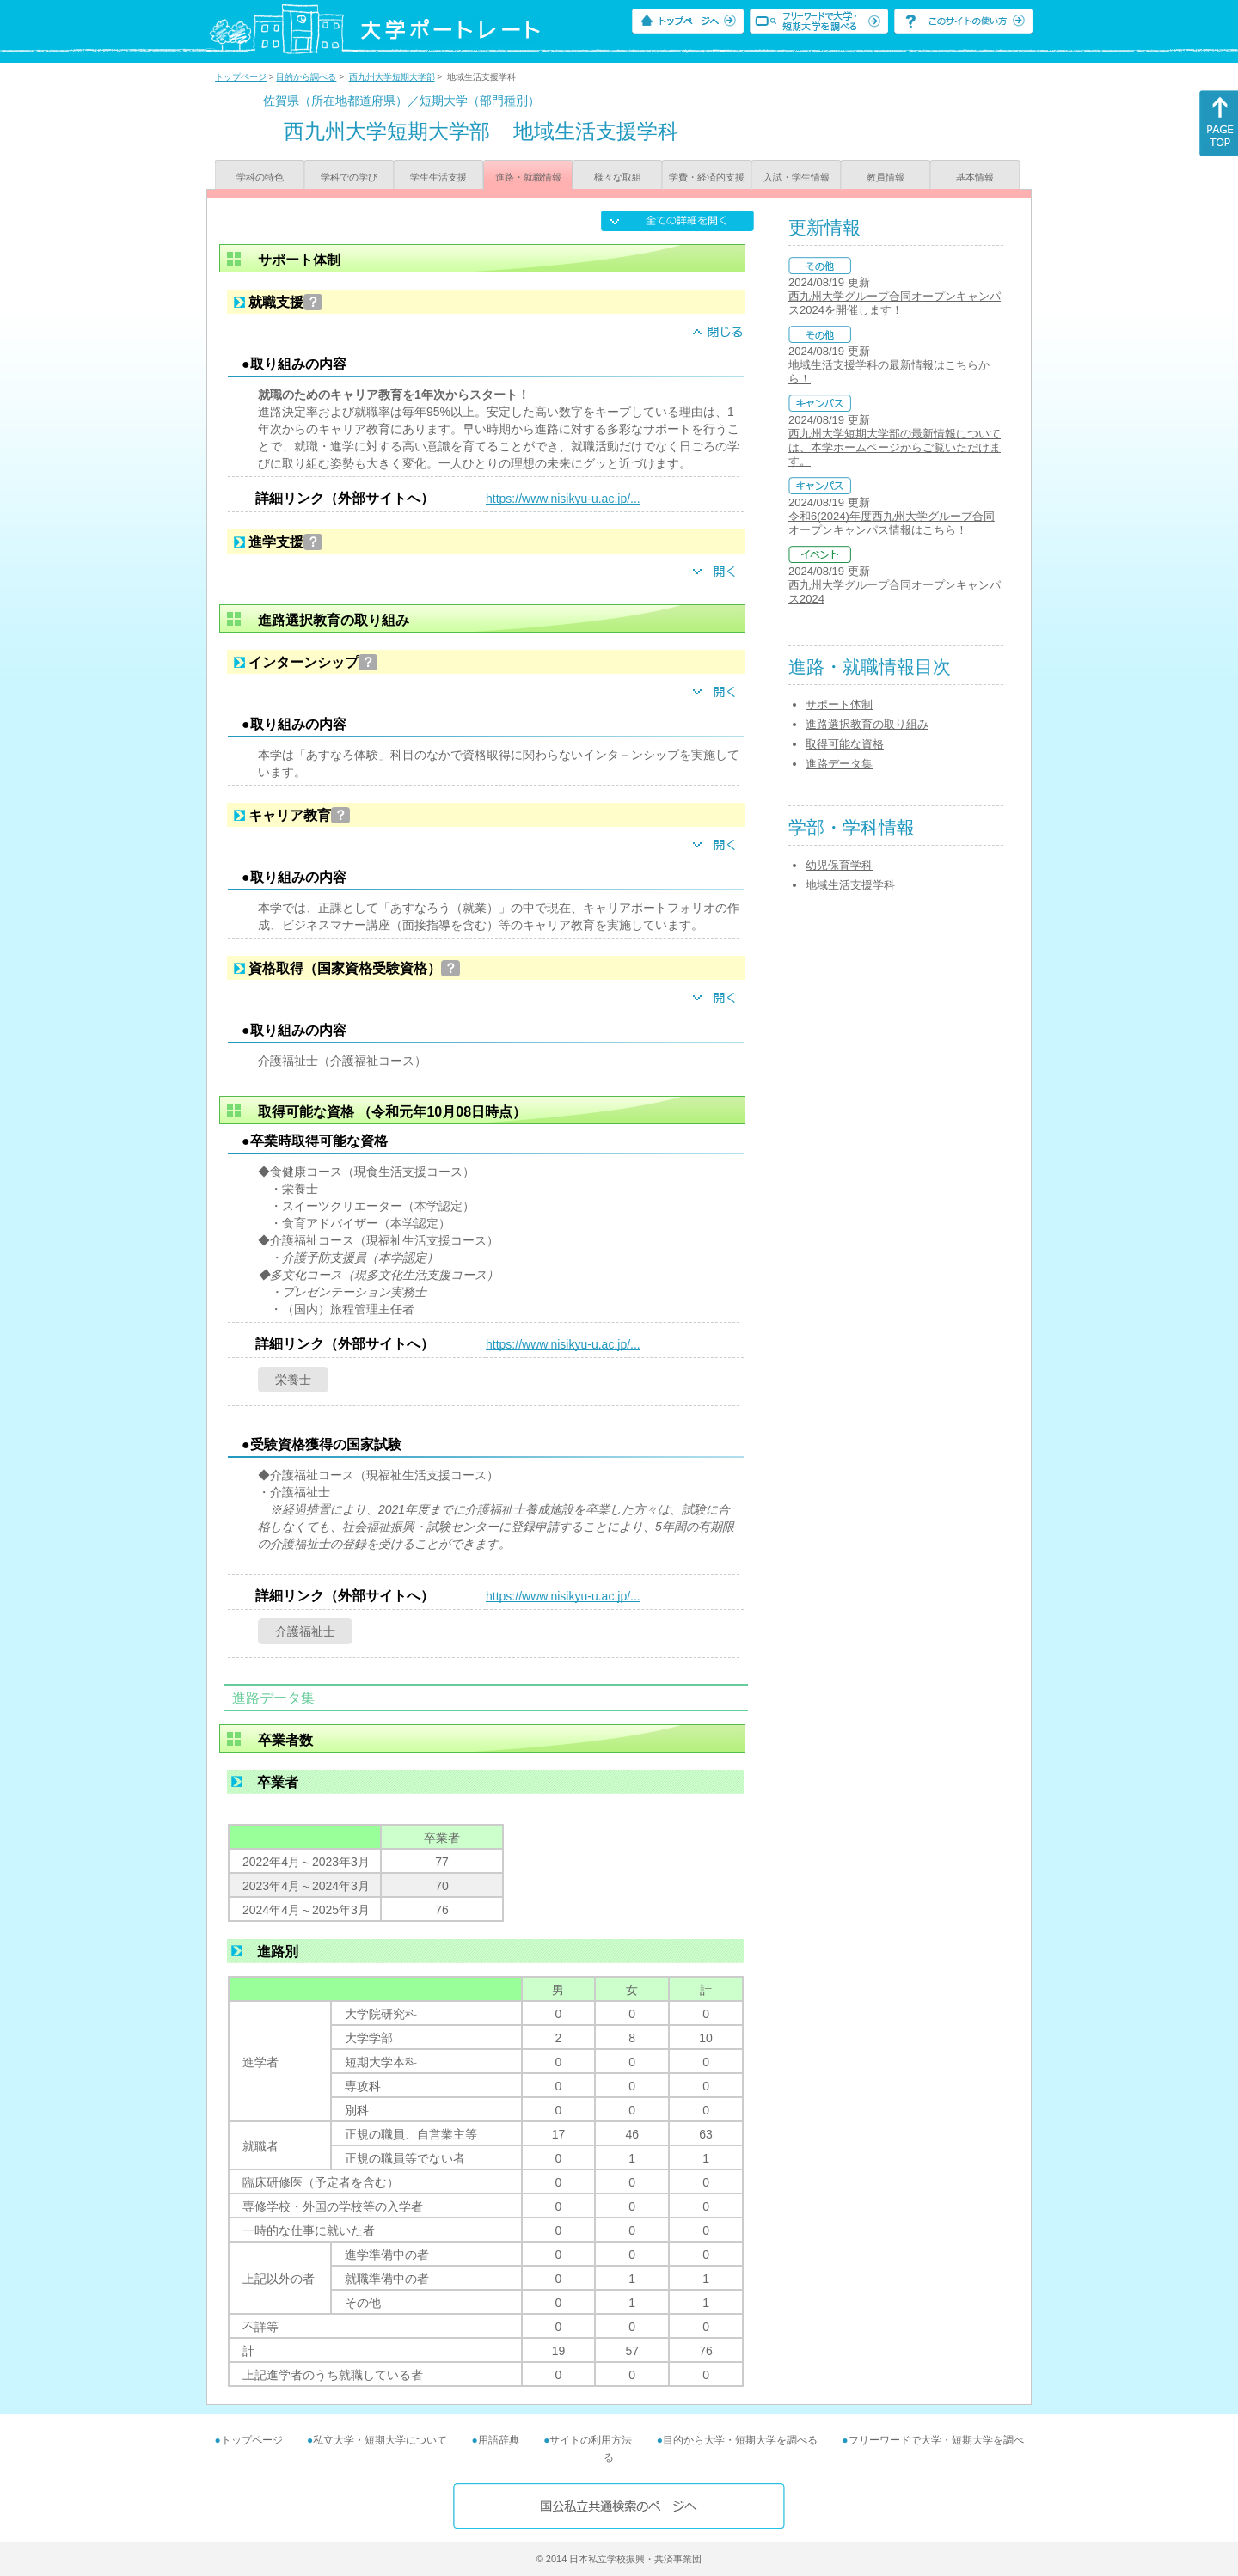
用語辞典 (498, 2440)
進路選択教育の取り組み (867, 724)
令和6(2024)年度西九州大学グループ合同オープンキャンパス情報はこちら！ (891, 523)
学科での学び (349, 177)
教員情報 (885, 177)
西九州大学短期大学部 (392, 77)
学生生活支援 (438, 177)
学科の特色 (260, 177)
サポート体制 (839, 704)
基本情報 (975, 177)
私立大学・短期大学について (380, 2440)
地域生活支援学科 (850, 884)
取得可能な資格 (845, 743)
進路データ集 (839, 763)
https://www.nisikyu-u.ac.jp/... (563, 498)
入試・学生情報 (796, 177)
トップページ (241, 77)
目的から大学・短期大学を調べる (740, 2440)
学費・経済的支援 (707, 177)
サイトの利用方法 (590, 2440)
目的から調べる (306, 77)
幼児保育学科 (839, 865)
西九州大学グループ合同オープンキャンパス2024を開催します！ (894, 303)
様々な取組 (617, 177)
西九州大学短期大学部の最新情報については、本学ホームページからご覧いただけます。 (894, 447)
